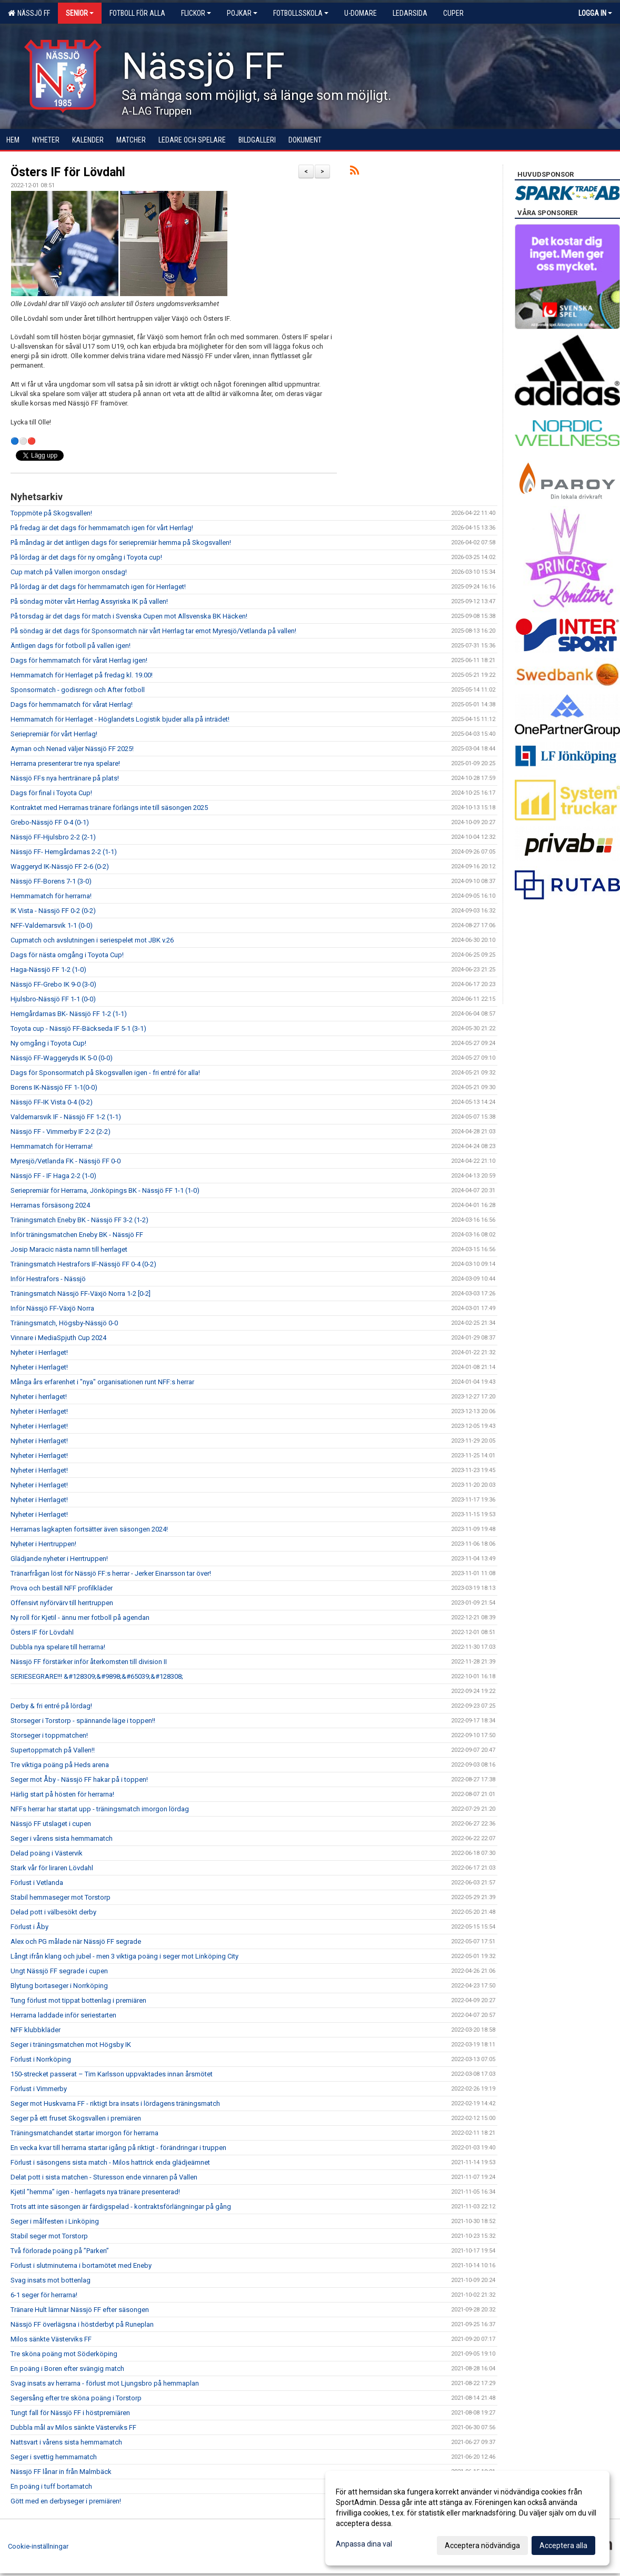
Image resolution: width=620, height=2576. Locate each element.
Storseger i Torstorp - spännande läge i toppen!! (83, 1721)
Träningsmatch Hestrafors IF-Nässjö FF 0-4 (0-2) (83, 1264)
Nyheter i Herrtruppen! (43, 1544)
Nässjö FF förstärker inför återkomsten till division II (89, 1662)
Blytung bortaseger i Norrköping (59, 1986)
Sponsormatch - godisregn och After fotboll (78, 690)
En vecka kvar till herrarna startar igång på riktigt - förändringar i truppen (118, 2148)
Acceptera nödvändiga (482, 2545)
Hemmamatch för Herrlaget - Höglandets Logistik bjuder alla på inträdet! (120, 719)
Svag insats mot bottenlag (51, 2280)
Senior (80, 13)
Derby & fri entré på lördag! (51, 1706)
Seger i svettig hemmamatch (54, 2457)
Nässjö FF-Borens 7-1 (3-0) (51, 881)
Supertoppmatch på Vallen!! (53, 1750)
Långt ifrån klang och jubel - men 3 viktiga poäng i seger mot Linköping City (124, 1956)
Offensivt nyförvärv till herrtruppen (62, 1603)
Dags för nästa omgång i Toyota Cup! (67, 955)
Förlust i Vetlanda (37, 1883)
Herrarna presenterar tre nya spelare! (65, 763)
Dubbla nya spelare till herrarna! (58, 1647)
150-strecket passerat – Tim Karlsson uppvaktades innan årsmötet (112, 2074)
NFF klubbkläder (36, 2030)
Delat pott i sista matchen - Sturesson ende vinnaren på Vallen (104, 2177)
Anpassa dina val (364, 2544)
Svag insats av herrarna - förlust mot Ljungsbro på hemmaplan (105, 2383)
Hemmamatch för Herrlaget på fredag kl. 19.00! (82, 675)
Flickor (196, 13)
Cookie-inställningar (38, 2546)
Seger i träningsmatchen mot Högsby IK (71, 2044)
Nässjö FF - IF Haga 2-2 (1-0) (53, 1176)
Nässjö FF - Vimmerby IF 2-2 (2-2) (61, 1131)
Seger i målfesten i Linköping (55, 2221)
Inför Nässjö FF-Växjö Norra (52, 1308)
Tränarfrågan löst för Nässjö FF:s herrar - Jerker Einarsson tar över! (111, 1573)
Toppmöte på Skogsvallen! (51, 513)
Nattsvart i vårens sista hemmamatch (66, 2442)
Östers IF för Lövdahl (68, 172)
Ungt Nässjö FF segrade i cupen (59, 1971)
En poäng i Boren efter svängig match (67, 2368)
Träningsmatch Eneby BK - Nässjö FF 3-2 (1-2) (79, 1220)
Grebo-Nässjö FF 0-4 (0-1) (50, 822)
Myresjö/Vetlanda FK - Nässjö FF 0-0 (66, 1161)
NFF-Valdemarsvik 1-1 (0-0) (52, 925)
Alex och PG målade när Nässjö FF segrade (76, 1941)
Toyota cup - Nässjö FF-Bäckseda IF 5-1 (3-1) (78, 1028)
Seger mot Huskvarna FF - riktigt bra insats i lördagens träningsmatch (115, 2103)
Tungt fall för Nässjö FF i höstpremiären (70, 2413)
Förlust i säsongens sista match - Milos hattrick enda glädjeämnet (110, 2162)
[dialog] (467, 2518)
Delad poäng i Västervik (47, 1853)
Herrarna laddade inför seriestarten (63, 2015)
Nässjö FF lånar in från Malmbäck (61, 2472)
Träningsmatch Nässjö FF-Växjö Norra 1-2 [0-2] (81, 1293)
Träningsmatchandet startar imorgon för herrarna (84, 2133)
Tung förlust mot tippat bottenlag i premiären (78, 2000)
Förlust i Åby (29, 1927)
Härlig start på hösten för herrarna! (62, 1794)
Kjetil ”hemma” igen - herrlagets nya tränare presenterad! (95, 2192)
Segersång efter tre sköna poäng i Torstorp (76, 2398)
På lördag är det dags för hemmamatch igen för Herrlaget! (98, 587)
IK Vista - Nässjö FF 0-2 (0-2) (53, 911)
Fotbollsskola (300, 13)
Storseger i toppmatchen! (49, 1735)
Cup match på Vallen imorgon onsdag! (69, 572)
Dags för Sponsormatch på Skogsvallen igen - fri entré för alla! (105, 1073)
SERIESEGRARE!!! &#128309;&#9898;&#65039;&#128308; (97, 1676)
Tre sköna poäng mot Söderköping (64, 2354)
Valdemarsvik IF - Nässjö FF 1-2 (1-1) (66, 1117)
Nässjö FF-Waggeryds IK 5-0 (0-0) (62, 1058)
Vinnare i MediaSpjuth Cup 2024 (58, 1338)
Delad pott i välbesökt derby (53, 1912)
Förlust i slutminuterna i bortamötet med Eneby (81, 2265)
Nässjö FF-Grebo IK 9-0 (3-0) (53, 984)
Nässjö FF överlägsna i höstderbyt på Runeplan (82, 2324)
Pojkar (242, 13)
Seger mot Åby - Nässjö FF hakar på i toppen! (79, 1779)
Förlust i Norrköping (41, 2059)
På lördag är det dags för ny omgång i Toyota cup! (86, 557)
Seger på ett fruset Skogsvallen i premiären (76, 2118)
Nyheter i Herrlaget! (39, 1352)
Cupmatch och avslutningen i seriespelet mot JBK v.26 (92, 940)
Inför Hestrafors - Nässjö (48, 1279)
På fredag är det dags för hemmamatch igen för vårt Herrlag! (102, 528)
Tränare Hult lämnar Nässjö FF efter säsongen (80, 2310)
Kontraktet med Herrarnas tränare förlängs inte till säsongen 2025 (109, 808)
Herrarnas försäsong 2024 (50, 1205)
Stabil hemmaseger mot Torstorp (61, 1897)
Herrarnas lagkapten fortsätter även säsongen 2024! (89, 1529)
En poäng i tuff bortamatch (51, 2486)
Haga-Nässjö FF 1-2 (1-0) (48, 969)
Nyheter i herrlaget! (39, 1397)
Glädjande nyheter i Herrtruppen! (59, 1559)
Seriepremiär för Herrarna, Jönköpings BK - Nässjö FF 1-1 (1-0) (105, 1190)
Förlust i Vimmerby (39, 2089)
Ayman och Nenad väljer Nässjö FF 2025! (72, 749)
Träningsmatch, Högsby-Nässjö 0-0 (64, 1323)
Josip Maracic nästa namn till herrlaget (69, 1249)
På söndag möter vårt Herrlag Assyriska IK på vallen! (89, 601)
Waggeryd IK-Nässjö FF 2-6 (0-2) (60, 866)
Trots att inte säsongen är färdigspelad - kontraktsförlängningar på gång (121, 2206)
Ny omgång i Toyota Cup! (48, 1043)
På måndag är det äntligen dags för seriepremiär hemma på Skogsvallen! (121, 542)
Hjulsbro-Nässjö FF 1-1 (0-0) (53, 999)
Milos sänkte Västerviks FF (51, 2339)
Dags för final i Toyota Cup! (51, 793)
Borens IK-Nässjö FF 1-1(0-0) (54, 1087)
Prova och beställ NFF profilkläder (62, 1588)
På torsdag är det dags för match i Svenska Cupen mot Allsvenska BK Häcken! (129, 616)
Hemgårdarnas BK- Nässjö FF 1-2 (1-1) (69, 1014)
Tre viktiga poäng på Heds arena (60, 1765)
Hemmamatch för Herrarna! (52, 1146)
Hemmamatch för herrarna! (51, 896)
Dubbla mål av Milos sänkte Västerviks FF (73, 2427)
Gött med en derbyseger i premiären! (66, 2501)
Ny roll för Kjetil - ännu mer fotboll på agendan (80, 1617)
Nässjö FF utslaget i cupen (51, 1824)
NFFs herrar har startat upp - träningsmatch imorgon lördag (100, 1809)
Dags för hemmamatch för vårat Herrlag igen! (79, 660)
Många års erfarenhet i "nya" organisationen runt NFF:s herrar (102, 1382)
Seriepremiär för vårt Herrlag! (54, 734)
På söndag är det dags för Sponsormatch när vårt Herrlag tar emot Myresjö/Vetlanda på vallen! (153, 631)
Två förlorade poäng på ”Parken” (60, 2251)
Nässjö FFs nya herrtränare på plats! (65, 778)
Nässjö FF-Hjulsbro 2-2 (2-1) (53, 837)
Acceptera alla (563, 2545)
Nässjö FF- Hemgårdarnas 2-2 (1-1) (64, 852)
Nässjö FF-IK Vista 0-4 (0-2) (52, 1102)
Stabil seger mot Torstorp (49, 2236)
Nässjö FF (29, 13)
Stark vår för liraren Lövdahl (52, 1868)
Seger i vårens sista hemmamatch (62, 1838)
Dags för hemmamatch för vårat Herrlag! (72, 704)
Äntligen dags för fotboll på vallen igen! (71, 646)
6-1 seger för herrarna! (44, 2295)
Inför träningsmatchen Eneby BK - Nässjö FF (77, 1235)
